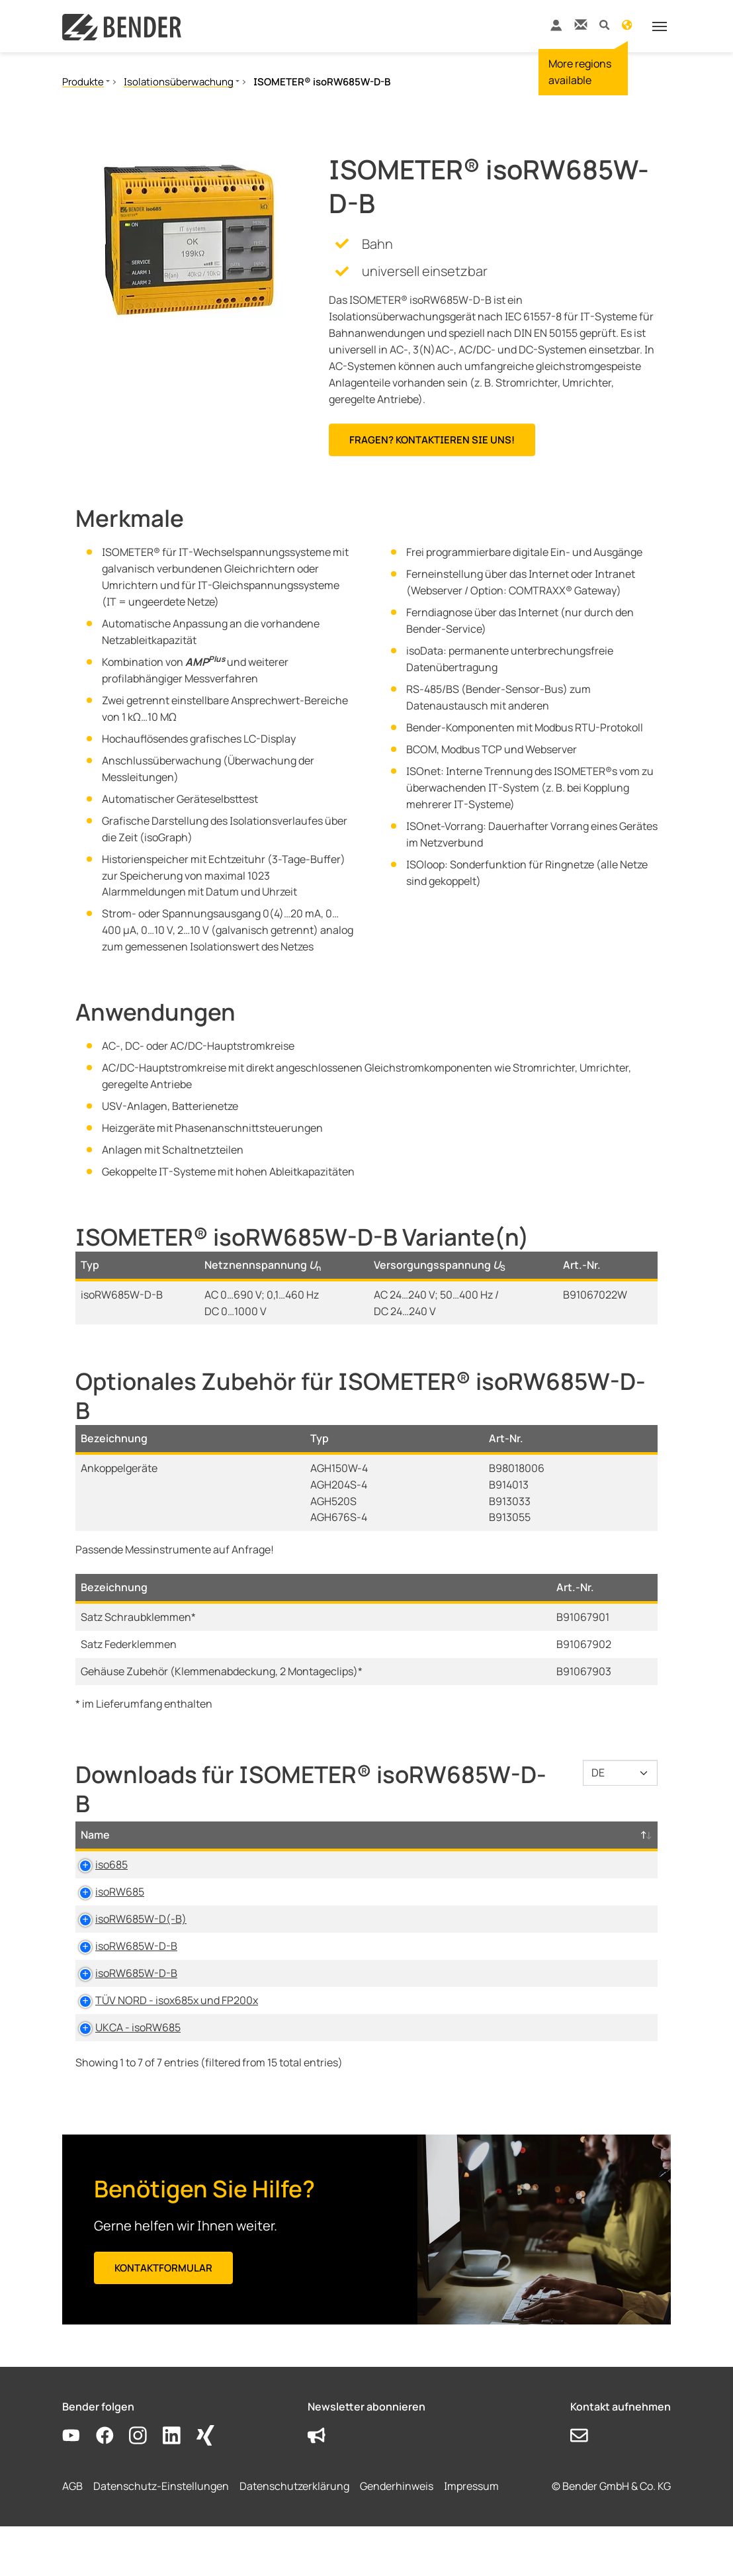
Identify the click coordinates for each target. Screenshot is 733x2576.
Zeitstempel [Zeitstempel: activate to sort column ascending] (518, 1851)
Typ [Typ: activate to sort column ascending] (226, 1851)
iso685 (97, 1881)
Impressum (471, 2535)
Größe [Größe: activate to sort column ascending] (378, 1851)
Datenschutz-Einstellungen (161, 2535)
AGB (72, 2535)
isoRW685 (105, 1908)
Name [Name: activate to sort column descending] (95, 1851)
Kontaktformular (163, 2317)
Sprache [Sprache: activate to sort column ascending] (440, 1851)
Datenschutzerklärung (294, 2535)
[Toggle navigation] (659, 26)
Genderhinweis (396, 2535)
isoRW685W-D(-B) (126, 1952)
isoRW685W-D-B (122, 1979)
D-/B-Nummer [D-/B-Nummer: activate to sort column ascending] (596, 1843)
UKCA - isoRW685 (123, 2077)
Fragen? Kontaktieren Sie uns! (432, 440)
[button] (604, 24)
